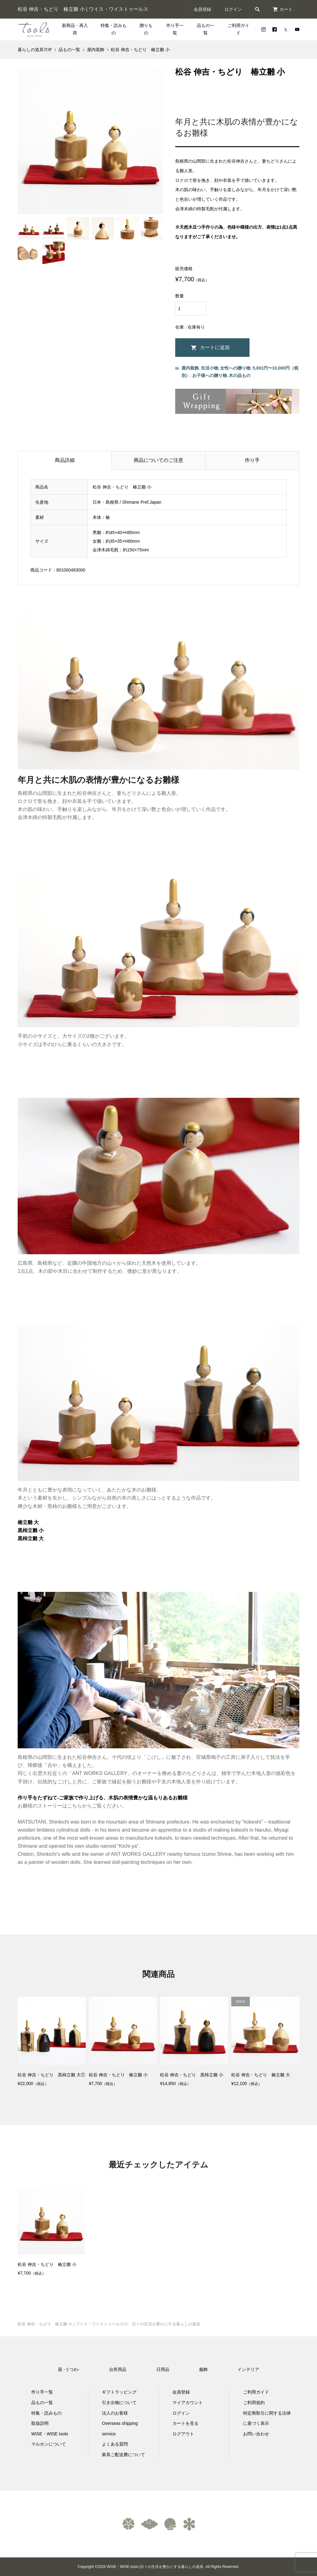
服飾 (203, 2369)
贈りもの (146, 29)
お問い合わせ (256, 2433)
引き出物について (119, 2402)
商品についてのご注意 (158, 460)
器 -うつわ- (68, 2369)
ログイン (233, 9)
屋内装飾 (190, 368)
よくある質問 (115, 2444)
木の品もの (239, 375)
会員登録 (202, 9)
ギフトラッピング (119, 2392)
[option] (51, 2232)
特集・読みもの (114, 29)
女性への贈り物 (235, 368)
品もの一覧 (205, 29)
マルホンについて (48, 2444)
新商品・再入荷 (75, 29)
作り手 (252, 460)
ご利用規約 (254, 2402)
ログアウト (183, 2433)
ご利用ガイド (238, 29)
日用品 (162, 2369)
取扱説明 (40, 2423)
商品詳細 (65, 460)
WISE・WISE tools (49, 2433)
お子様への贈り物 (209, 375)
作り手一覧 (175, 29)
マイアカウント (187, 2402)
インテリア (248, 2369)
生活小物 (209, 368)
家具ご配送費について (123, 2454)
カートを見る (185, 2423)
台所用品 (117, 2369)
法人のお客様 (115, 2413)
